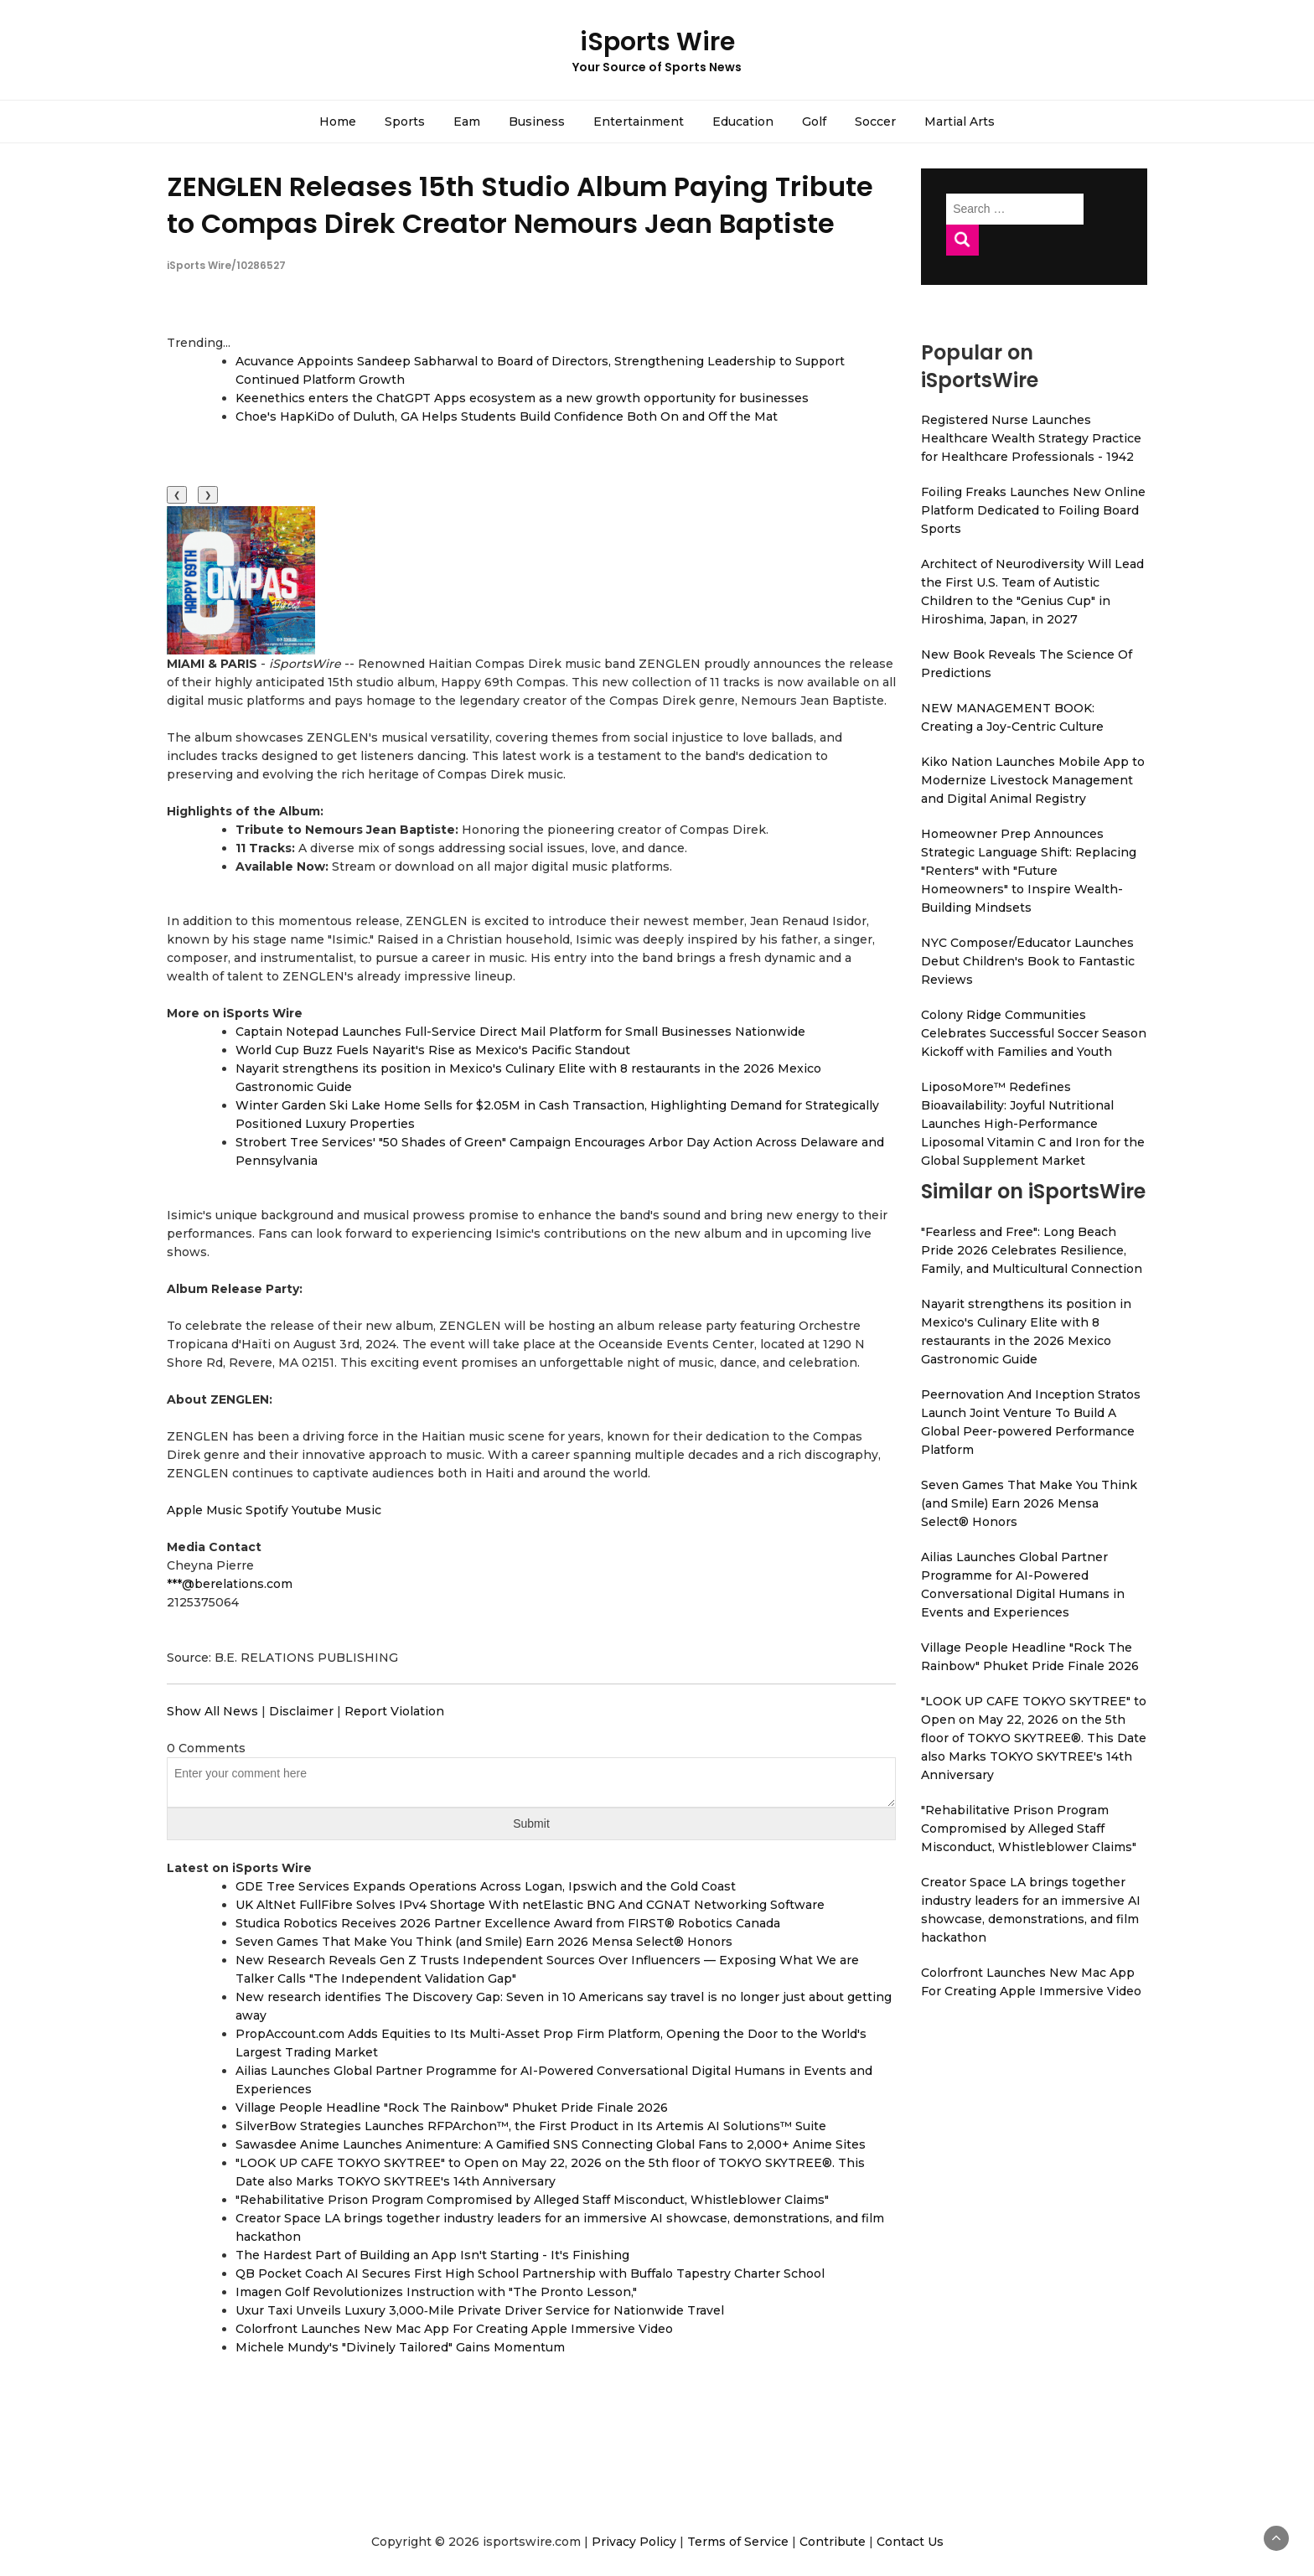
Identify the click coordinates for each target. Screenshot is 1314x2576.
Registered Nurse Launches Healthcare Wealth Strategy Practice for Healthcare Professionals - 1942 (1031, 438)
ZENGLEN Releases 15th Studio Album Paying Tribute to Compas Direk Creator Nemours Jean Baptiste (520, 204)
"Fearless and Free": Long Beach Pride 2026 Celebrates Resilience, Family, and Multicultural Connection (1031, 1250)
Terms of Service (738, 2541)
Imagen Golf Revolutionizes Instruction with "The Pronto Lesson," (436, 2291)
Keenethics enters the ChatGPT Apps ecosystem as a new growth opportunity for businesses (522, 398)
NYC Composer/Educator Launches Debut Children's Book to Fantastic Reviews (1028, 961)
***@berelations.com (229, 1583)
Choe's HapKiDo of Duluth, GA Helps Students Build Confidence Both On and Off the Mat (506, 416)
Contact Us (910, 2541)
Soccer (875, 121)
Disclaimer (301, 1711)
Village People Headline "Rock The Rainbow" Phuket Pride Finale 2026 (451, 2107)
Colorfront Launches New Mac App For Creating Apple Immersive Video (454, 2328)
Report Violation (394, 1711)
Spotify (267, 1510)
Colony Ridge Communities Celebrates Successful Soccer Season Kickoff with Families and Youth (1033, 1033)
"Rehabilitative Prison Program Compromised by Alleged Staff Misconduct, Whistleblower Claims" (532, 2199)
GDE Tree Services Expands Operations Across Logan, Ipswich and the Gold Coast (485, 1886)
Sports (405, 121)
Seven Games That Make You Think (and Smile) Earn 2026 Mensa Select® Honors (483, 1941)
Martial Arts (959, 121)
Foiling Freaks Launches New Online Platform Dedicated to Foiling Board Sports (1033, 510)
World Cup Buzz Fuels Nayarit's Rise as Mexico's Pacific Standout (432, 1050)
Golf (814, 121)
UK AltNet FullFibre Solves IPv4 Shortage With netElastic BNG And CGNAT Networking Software (530, 1904)
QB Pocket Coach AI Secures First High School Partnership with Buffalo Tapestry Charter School (530, 2273)
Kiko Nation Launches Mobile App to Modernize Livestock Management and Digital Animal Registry (1033, 780)
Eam (466, 121)
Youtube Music (336, 1510)
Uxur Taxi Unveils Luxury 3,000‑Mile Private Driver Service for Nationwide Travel (479, 2310)
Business (537, 121)
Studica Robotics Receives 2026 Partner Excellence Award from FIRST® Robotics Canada (507, 1923)
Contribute (832, 2541)
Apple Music (204, 1510)
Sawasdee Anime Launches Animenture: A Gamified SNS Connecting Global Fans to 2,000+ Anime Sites (550, 2144)
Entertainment (638, 121)
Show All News (212, 1711)
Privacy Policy (634, 2541)
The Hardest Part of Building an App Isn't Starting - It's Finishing (432, 2255)
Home (337, 121)
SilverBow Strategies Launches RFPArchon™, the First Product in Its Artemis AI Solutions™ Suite (530, 2126)
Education (742, 121)
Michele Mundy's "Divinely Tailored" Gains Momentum (400, 2347)
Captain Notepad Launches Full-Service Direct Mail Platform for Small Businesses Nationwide (520, 1031)
